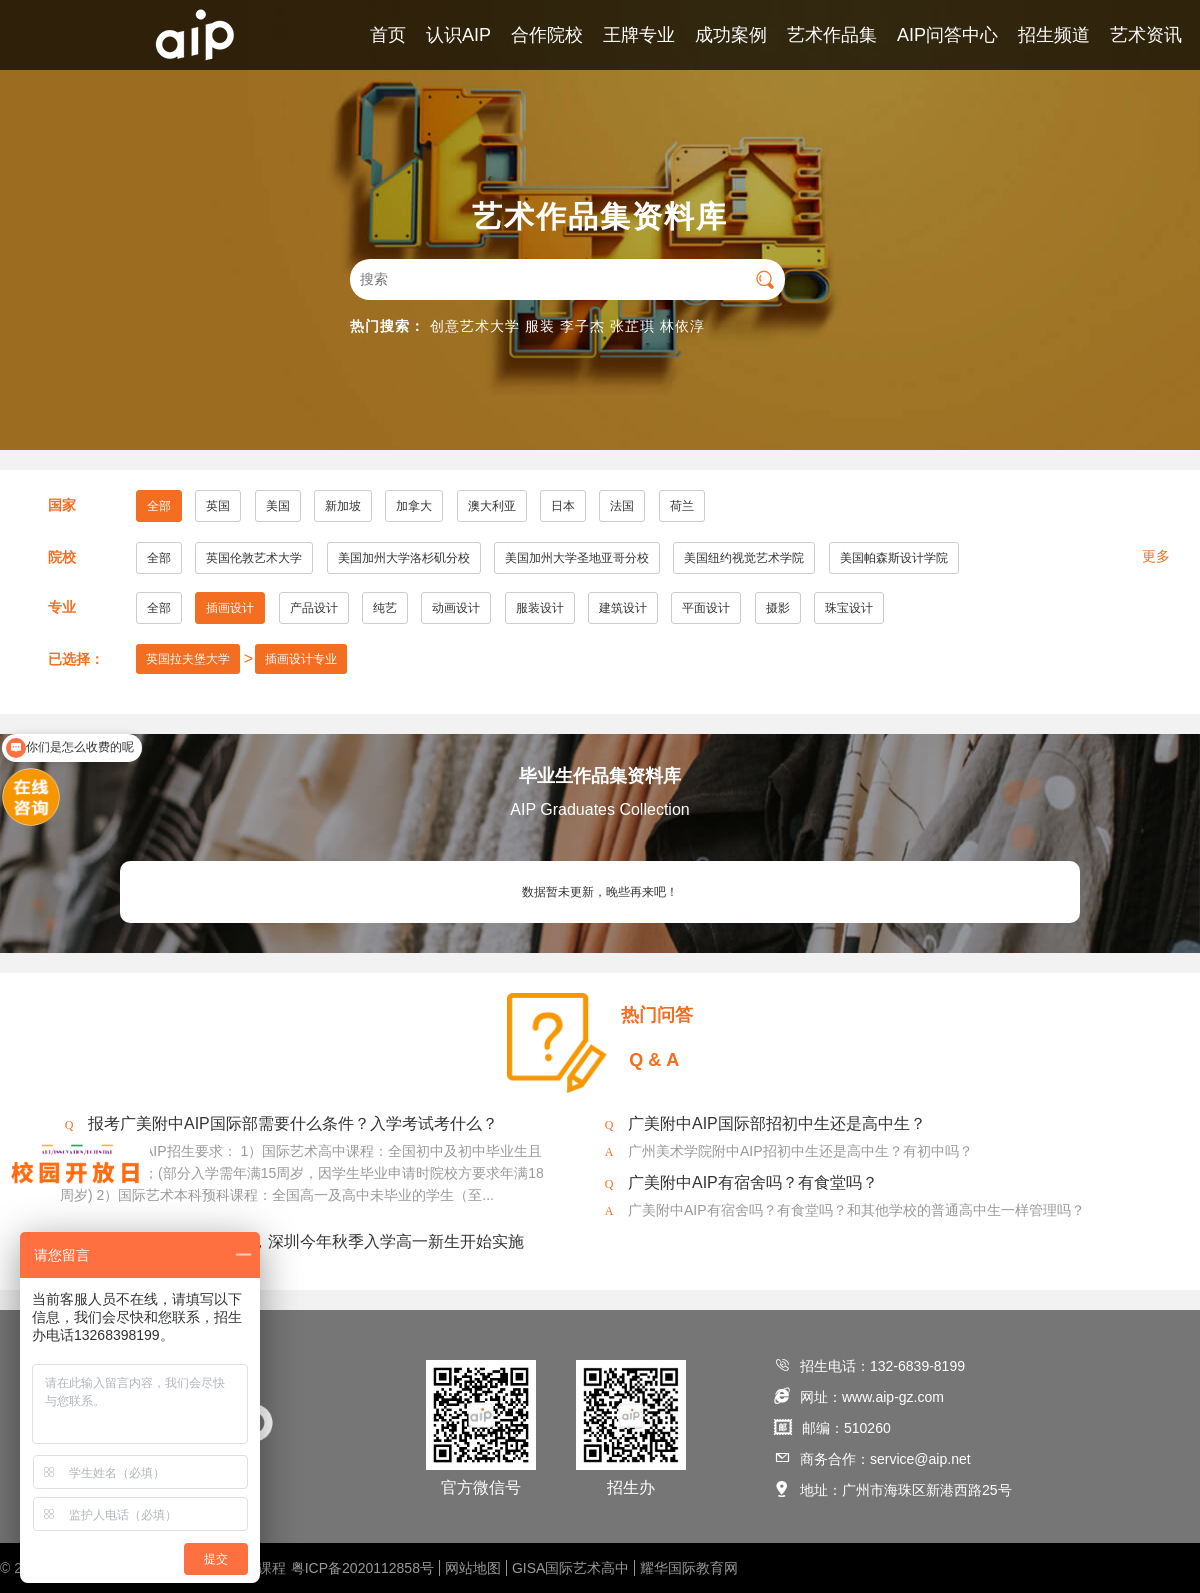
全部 (159, 506)
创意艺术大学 (475, 326)
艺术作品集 (832, 35)
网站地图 (473, 1568)
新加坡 (343, 506)
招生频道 (1054, 35)
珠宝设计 (849, 608)
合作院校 (547, 35)
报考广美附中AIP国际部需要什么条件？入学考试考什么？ (293, 1123)
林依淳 (682, 326)
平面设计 (706, 608)
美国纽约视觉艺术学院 (744, 558)
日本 (563, 506)
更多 (1156, 556)
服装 (540, 326)
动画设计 (456, 608)
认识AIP (458, 35)
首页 (388, 35)
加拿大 (414, 506)
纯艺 (385, 608)
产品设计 (314, 608)
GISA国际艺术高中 (570, 1568)
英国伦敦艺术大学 (254, 558)
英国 (218, 506)
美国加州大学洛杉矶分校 (404, 558)
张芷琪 (632, 326)
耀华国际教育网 (689, 1568)
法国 (622, 506)
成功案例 (731, 35)
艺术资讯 (1146, 35)
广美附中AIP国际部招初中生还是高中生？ (777, 1123)
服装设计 (540, 608)
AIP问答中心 (947, 35)
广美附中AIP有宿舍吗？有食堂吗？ (753, 1182)
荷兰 (682, 506)
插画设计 (230, 608)
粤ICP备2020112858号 (362, 1568)
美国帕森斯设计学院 (894, 558)
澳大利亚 (492, 506)
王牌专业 (639, 35)
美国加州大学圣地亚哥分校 (577, 558)
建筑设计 (623, 608)
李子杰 (582, 326)
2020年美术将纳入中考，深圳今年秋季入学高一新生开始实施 (306, 1241)
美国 (278, 506)
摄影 (778, 608)
